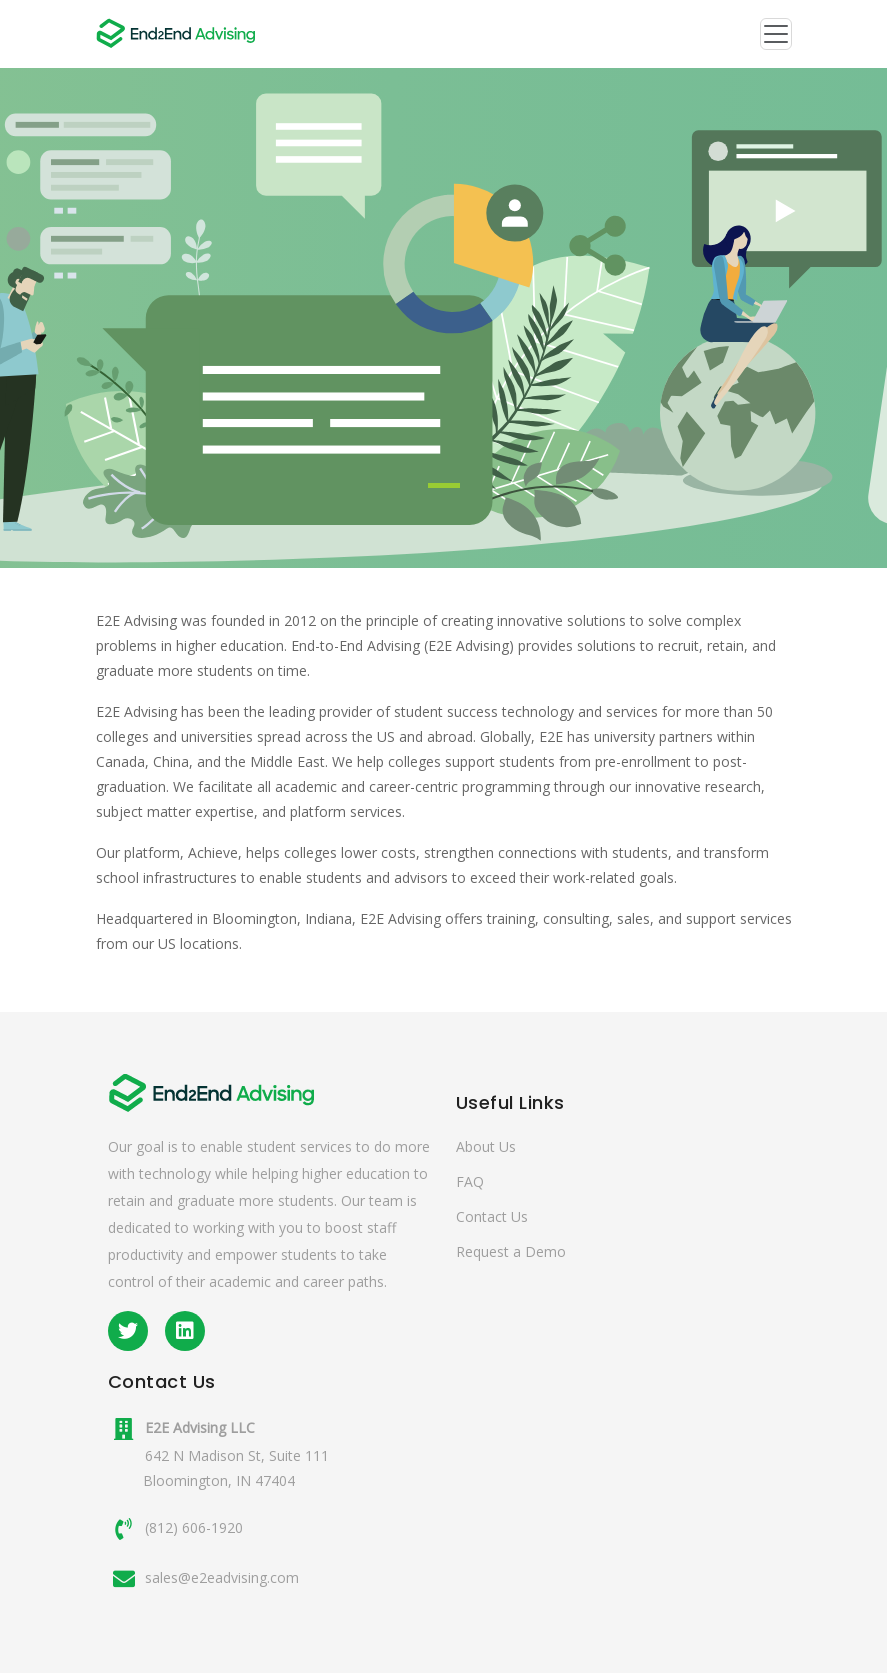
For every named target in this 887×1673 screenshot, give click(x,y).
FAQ (470, 1181)
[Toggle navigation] (776, 34)
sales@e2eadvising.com (222, 1577)
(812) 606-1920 (194, 1527)
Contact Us (492, 1216)
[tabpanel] (443, 318)
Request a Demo (511, 1251)
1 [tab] (444, 485)
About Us (486, 1146)
